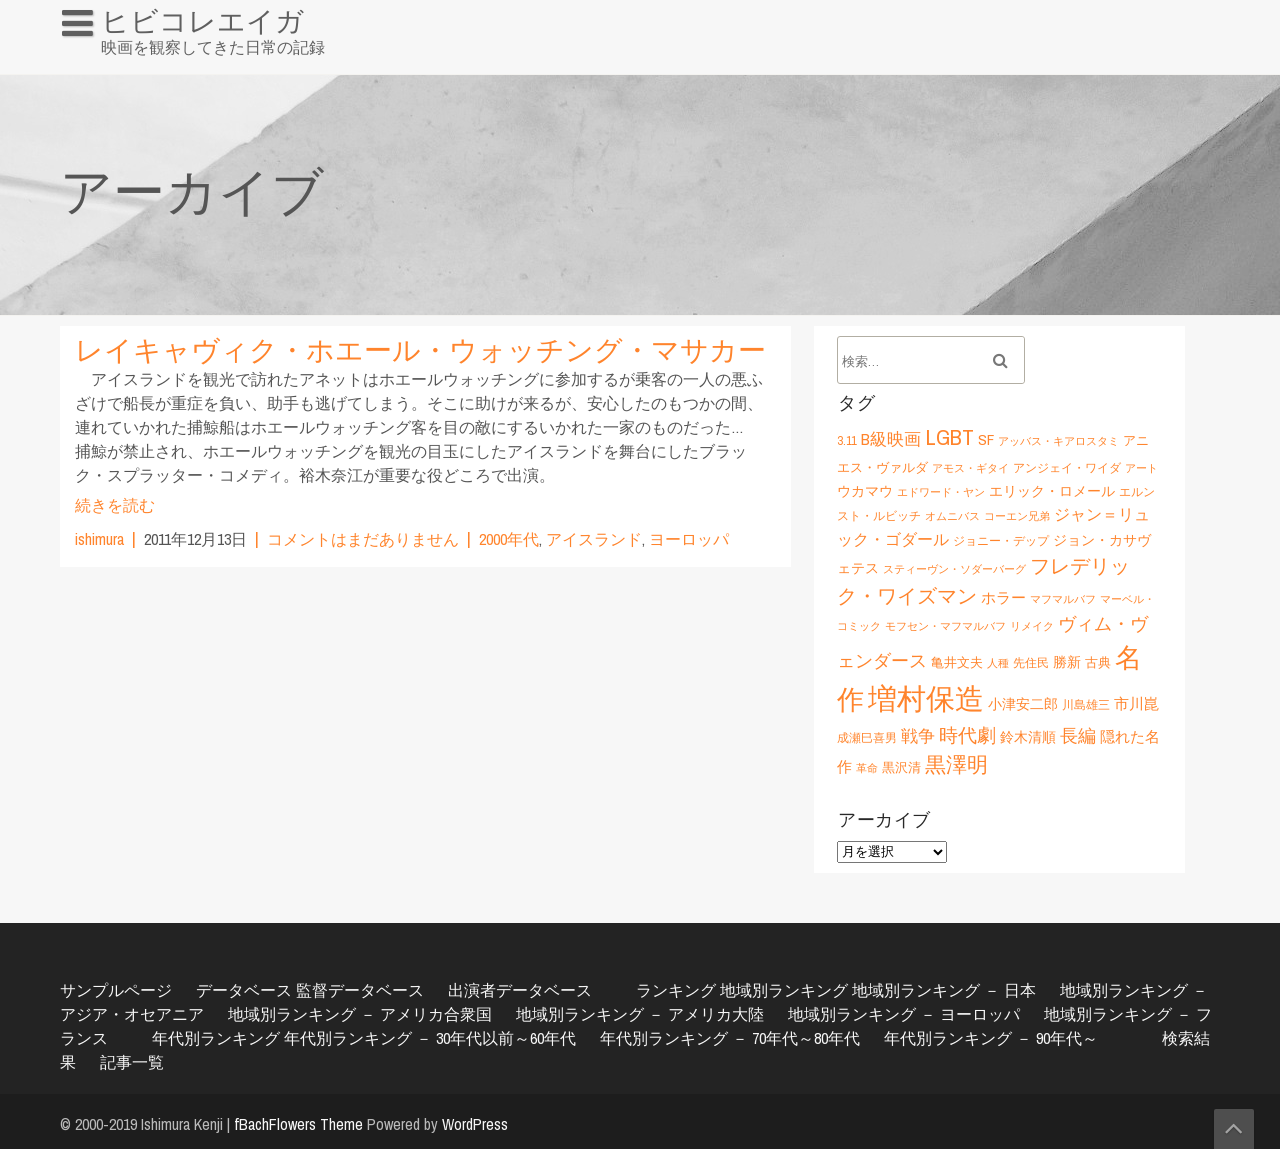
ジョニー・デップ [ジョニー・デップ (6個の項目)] (1001, 540)
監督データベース (360, 990)
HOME (91, 64)
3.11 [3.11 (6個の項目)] (847, 440)
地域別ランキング (784, 990)
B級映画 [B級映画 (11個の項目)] (891, 439)
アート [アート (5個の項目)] (1141, 468)
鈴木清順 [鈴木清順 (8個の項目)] (1028, 736)
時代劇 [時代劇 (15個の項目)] (967, 735)
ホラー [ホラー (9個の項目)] (1003, 597)
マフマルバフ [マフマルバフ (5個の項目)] (1063, 599)
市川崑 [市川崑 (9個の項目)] (1136, 703)
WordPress (475, 1124)
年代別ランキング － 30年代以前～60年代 (430, 1038)
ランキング (676, 990)
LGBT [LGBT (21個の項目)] (949, 437)
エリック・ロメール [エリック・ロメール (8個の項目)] (1052, 490)
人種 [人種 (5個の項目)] (998, 663)
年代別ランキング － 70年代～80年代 (730, 1038)
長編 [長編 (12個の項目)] (1078, 735)
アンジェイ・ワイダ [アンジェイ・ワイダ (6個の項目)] (1067, 467)
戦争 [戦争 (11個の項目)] (918, 736)
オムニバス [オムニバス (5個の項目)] (952, 516)
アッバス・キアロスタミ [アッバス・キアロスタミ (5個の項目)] (1058, 441)
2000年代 (509, 539)
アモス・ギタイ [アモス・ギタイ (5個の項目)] (970, 468)
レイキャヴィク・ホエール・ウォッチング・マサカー (420, 350)
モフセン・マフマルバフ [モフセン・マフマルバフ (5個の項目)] (945, 626)
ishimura (99, 539)
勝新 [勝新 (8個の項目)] (1067, 661)
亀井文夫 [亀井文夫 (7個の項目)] (957, 662)
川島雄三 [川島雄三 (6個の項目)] (1086, 704)
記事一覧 (132, 1062)
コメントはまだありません (363, 539)
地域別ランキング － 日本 (944, 990)
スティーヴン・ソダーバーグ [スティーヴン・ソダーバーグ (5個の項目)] (954, 569)
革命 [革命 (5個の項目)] (867, 768)
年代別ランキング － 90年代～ (991, 1038)
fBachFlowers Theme (298, 1124)
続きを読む (115, 505)
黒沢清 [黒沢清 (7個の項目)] (901, 767)
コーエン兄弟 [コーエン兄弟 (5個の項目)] (1017, 516)
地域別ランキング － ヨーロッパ (904, 1014)
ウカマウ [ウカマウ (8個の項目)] (865, 490)
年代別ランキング (216, 1038)
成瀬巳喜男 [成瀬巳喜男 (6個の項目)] (867, 737)
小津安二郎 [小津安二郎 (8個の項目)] (1023, 703)
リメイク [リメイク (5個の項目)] (1032, 626)
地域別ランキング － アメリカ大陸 (640, 1014)
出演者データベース (520, 990)
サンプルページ (116, 990)
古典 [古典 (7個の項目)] (1098, 662)
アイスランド (594, 539)
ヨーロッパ (689, 539)
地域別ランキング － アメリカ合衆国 (360, 1014)
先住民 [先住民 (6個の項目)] (1031, 662)
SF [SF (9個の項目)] (986, 439)
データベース (244, 990)
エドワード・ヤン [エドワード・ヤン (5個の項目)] (941, 492)
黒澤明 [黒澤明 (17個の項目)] (956, 764)
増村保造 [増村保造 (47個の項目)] (926, 698)
